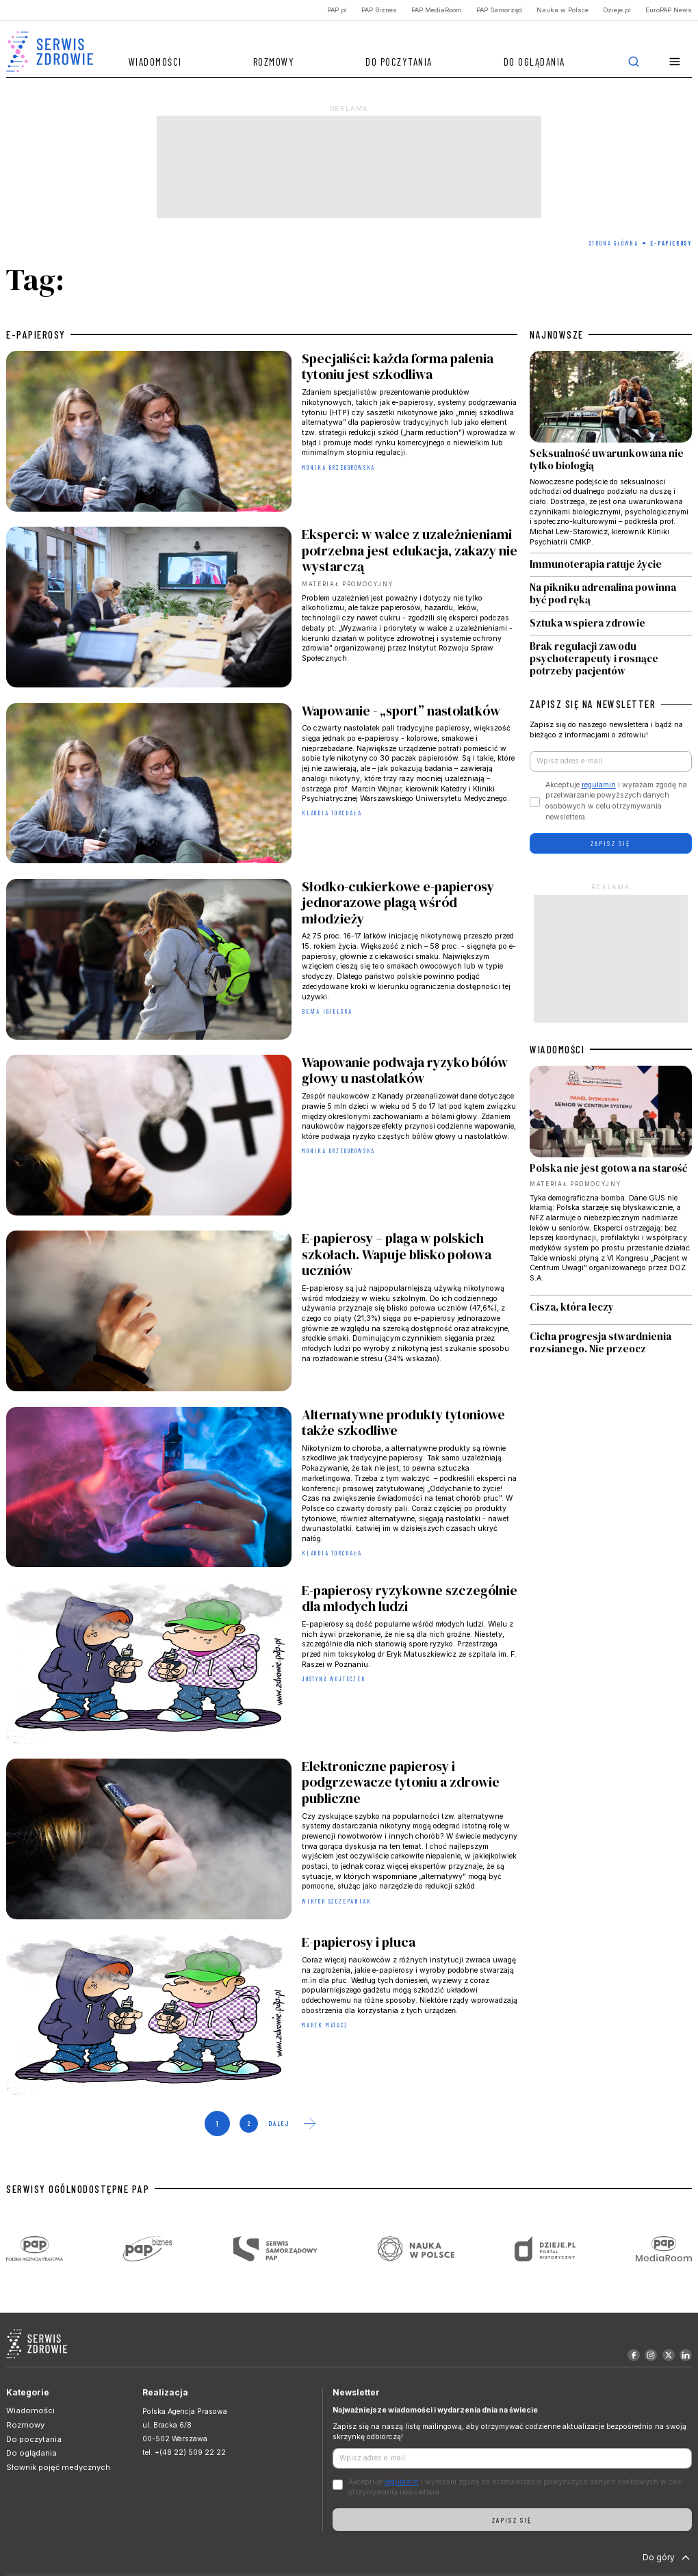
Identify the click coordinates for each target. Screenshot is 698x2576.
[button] (675, 62)
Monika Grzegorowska (338, 467)
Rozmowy (274, 61)
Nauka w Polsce (563, 10)
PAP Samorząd (499, 10)
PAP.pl (337, 10)
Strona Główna (613, 243)
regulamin (599, 784)
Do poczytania (398, 61)
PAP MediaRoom (436, 10)
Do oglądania (534, 61)
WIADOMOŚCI (557, 1049)
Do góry (668, 2557)
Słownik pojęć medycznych (58, 2467)
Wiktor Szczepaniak (336, 1901)
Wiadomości (155, 61)
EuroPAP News (668, 10)
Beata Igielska (327, 1011)
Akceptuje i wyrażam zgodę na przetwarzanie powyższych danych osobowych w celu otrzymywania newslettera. (616, 801)
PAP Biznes (379, 10)
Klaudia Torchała (332, 813)
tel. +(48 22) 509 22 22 (184, 2452)
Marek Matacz (325, 2025)
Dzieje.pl (617, 10)
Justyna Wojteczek (334, 1679)
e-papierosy (36, 334)
